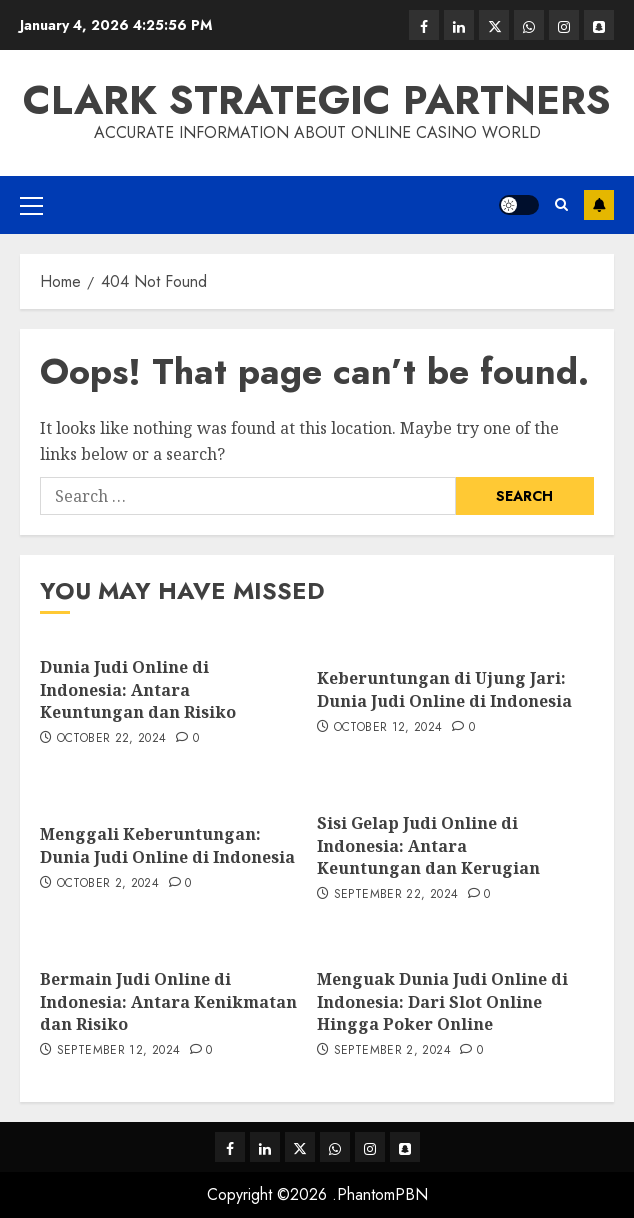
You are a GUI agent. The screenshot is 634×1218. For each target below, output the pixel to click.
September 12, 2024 (118, 1051)
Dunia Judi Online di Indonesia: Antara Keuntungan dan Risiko (138, 689)
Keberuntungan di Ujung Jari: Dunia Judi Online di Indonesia (444, 689)
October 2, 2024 (108, 884)
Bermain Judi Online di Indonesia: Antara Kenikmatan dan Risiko (168, 1001)
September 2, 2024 (392, 1051)
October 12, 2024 (388, 728)
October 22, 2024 (112, 739)
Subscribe (599, 205)
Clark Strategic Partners (317, 100)
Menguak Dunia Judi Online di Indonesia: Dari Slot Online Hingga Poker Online (442, 1001)
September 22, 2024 (396, 895)
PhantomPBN (382, 1194)
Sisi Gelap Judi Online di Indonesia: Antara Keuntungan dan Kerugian (428, 845)
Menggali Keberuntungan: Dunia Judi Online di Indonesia (167, 845)
